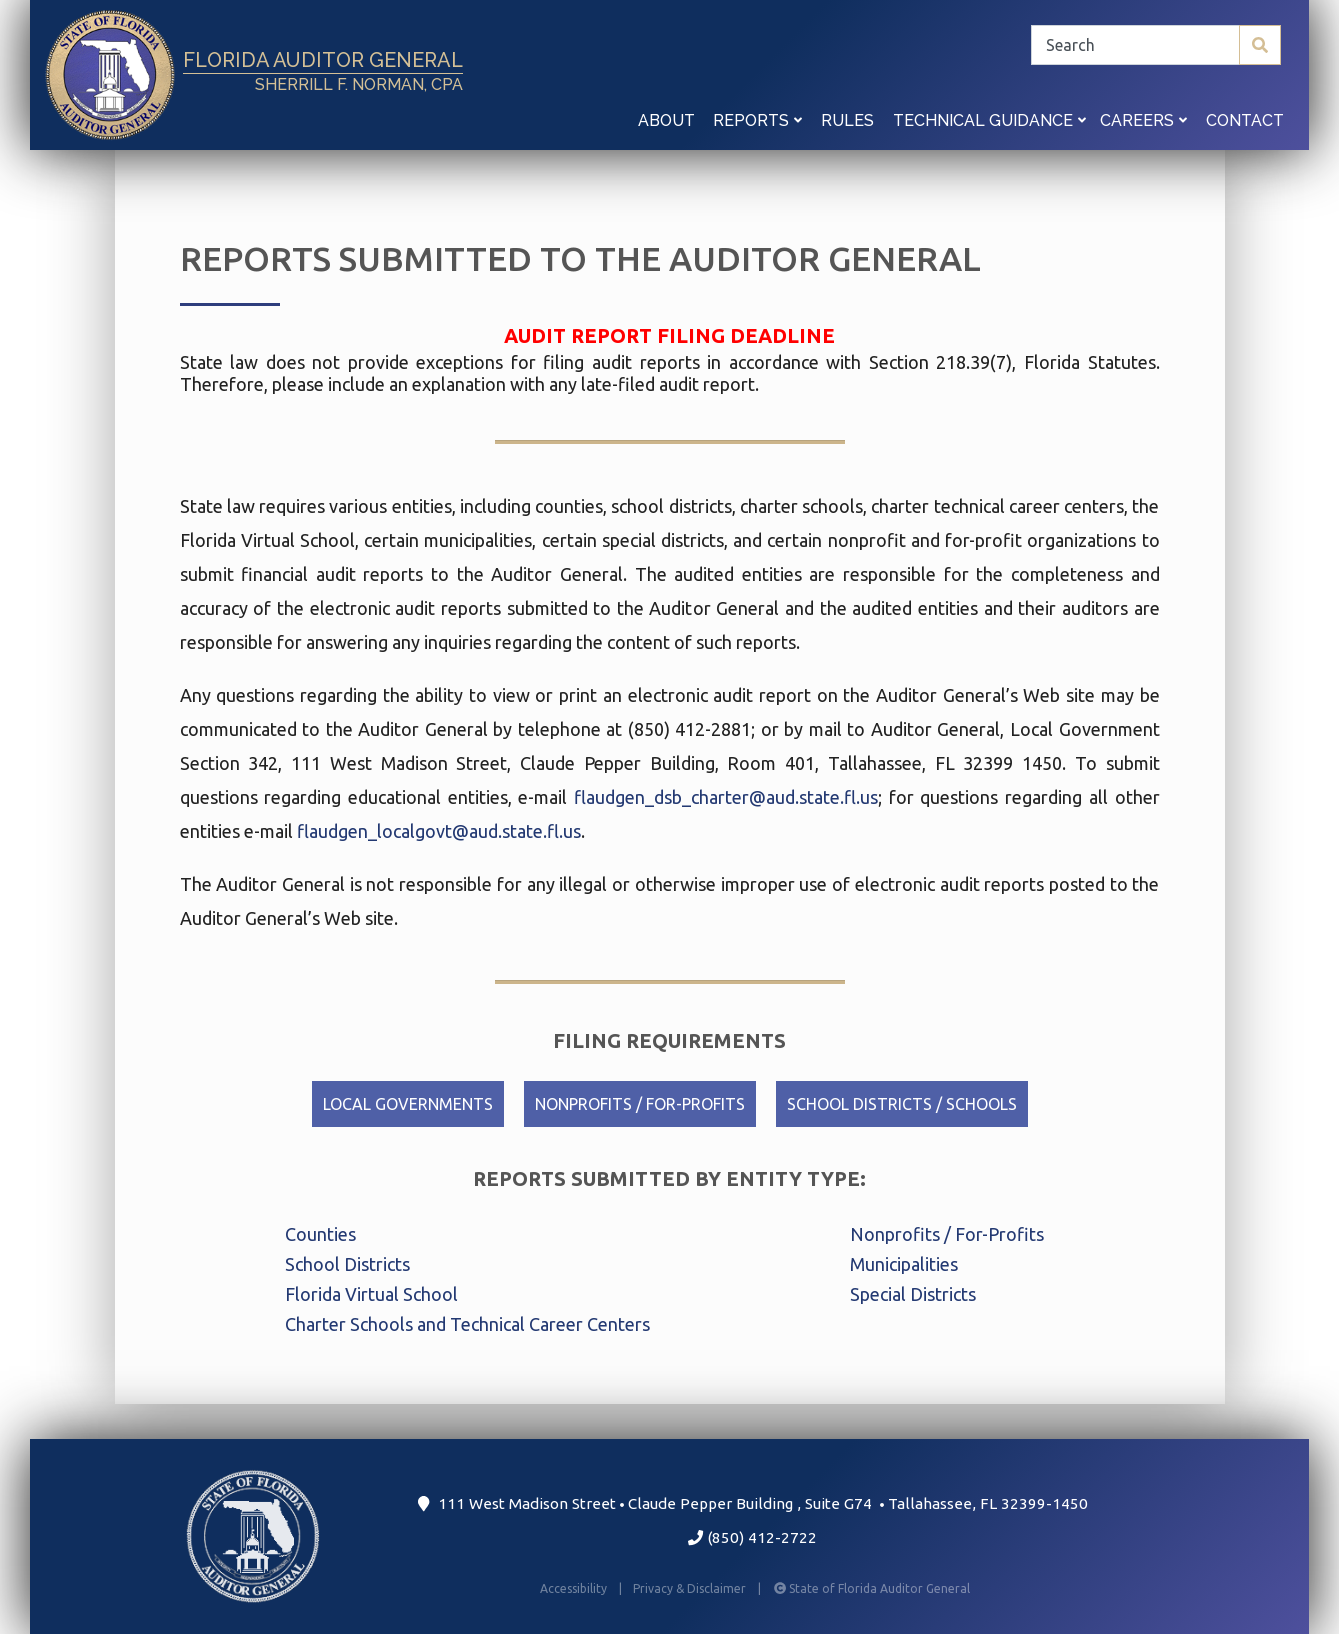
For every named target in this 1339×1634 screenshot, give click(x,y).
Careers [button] (1143, 120)
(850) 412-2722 (752, 1537)
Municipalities (904, 1264)
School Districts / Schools (902, 1104)
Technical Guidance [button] (989, 120)
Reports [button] (757, 120)
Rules (847, 120)
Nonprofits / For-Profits (640, 1104)
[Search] (1156, 45)
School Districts (347, 1264)
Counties (320, 1234)
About (666, 120)
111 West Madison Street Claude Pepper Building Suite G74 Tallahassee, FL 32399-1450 (752, 1503)
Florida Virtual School (371, 1294)
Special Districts (913, 1294)
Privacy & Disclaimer (701, 1588)
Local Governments (408, 1104)
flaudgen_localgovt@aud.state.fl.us (439, 831)
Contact (1245, 120)
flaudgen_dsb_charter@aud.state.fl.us (726, 797)
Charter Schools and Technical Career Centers (467, 1324)
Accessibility (582, 1588)
